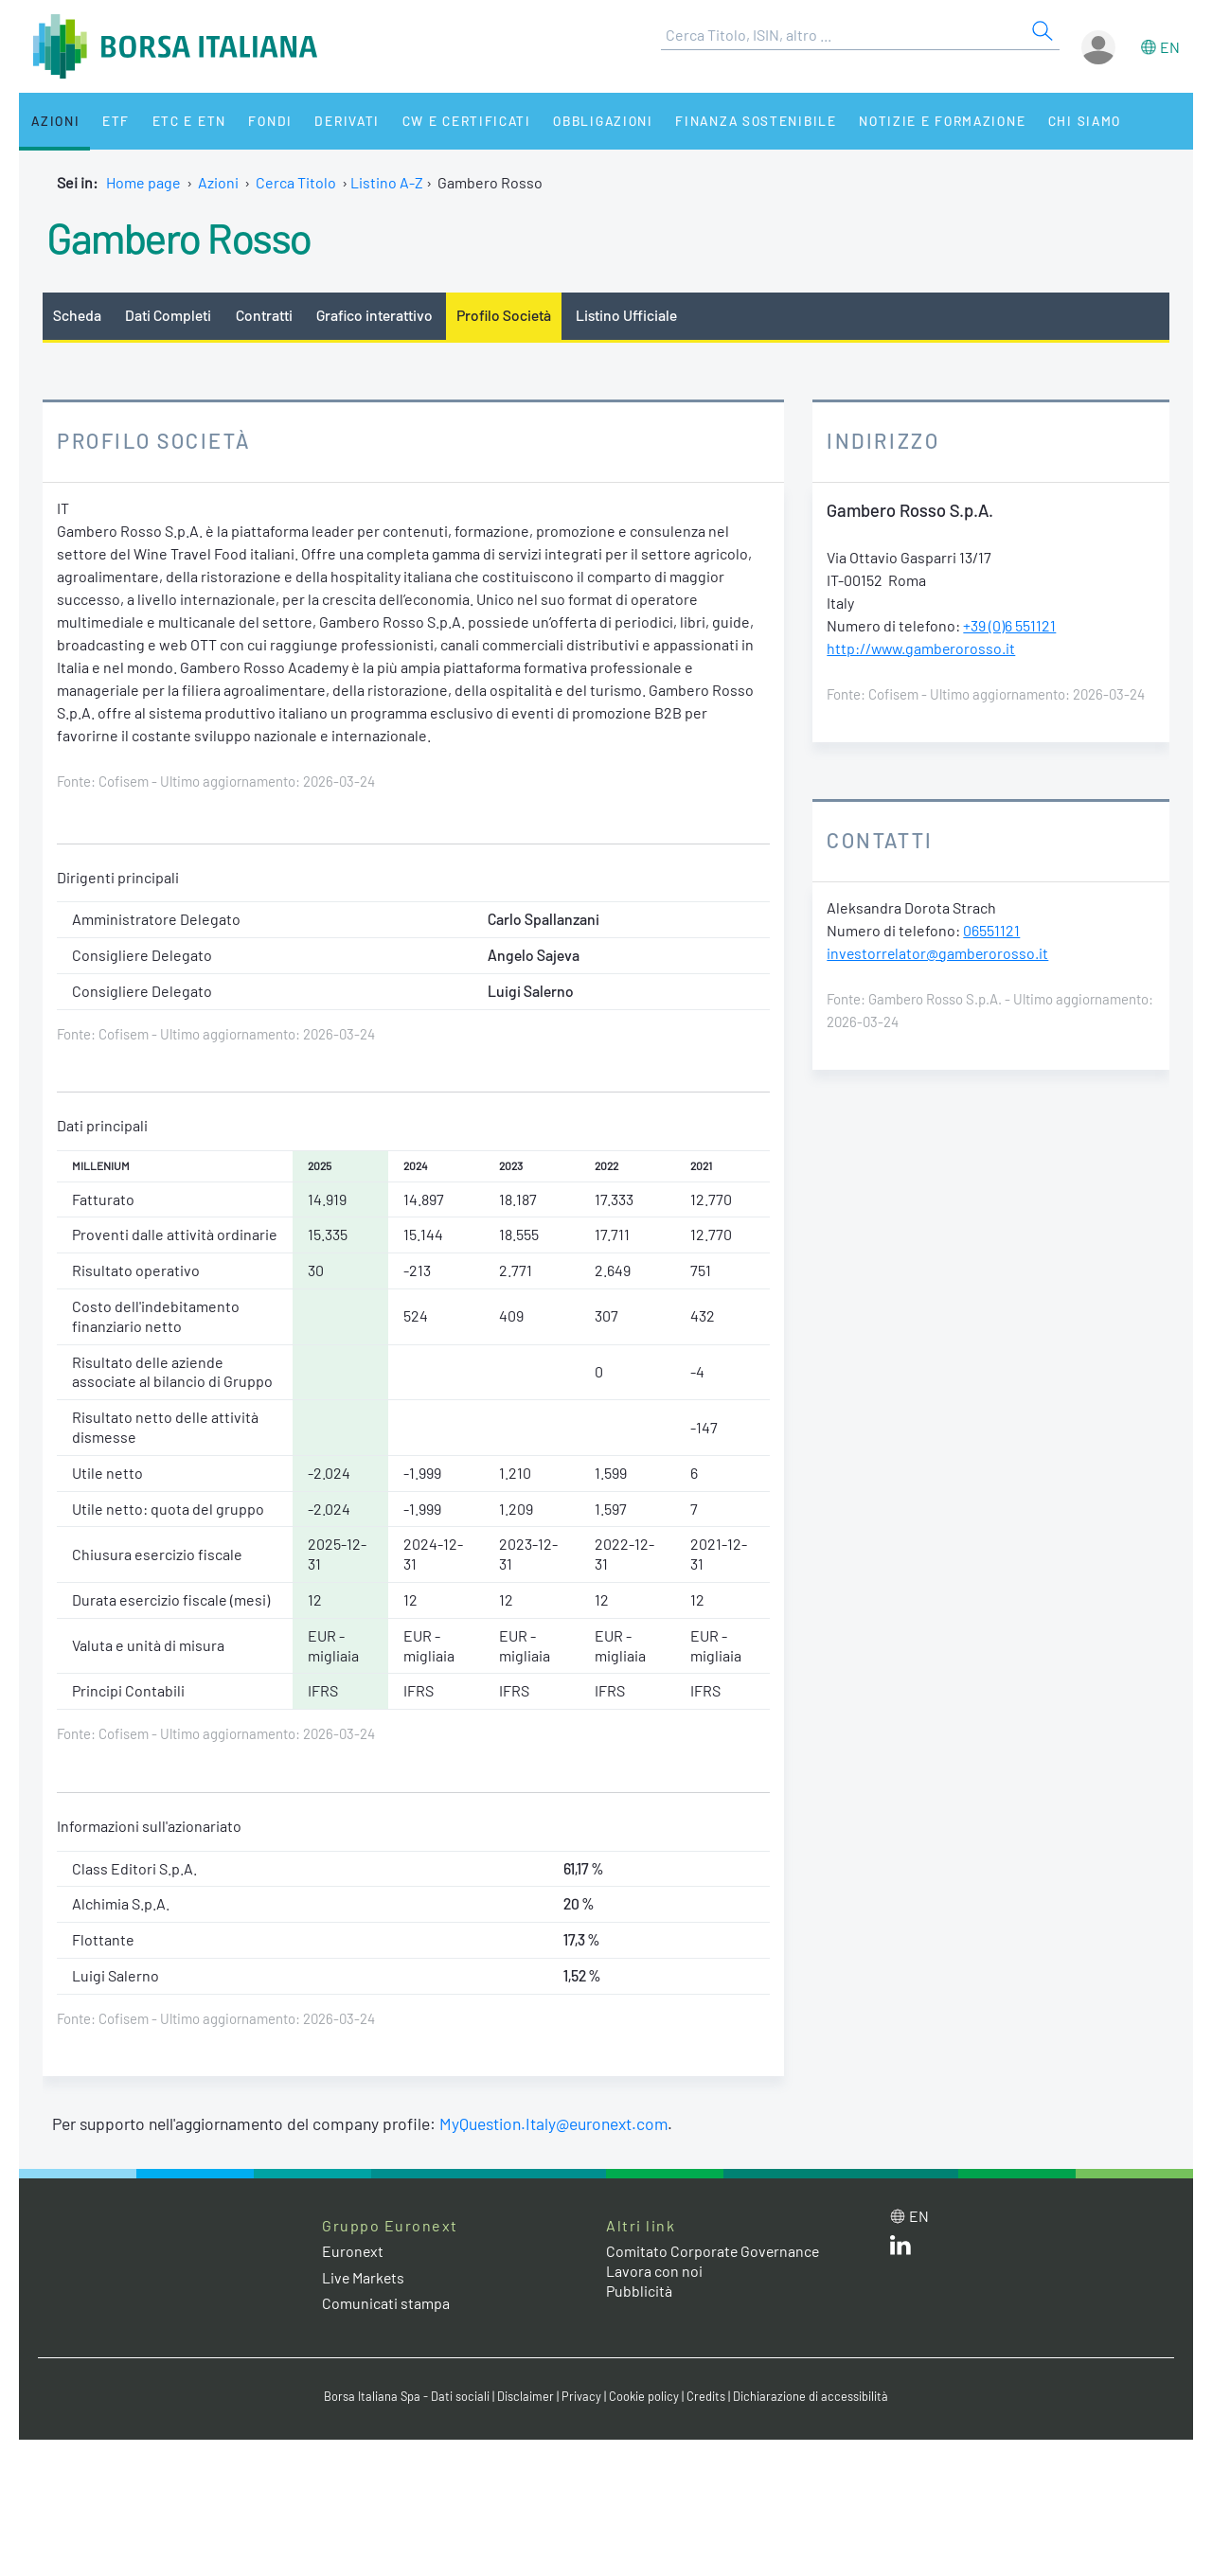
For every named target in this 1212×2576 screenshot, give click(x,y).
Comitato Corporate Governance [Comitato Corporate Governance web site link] (714, 2252)
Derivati (333, 121)
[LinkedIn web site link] (900, 2249)
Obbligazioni (585, 121)
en (1170, 47)
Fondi (260, 121)
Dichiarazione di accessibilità (810, 2396)
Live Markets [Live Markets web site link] (364, 2277)
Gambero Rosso (180, 236)
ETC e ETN (181, 121)
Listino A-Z (386, 182)
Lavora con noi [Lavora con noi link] (654, 2271)
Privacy (581, 2396)
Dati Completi (169, 315)
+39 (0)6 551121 (1009, 625)
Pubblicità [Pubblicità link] (639, 2291)
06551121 (991, 930)
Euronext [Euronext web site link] (353, 2252)
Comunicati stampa (386, 2303)
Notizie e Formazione (923, 121)
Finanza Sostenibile (737, 121)
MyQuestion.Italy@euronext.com (554, 2124)
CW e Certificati (450, 121)
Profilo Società (506, 315)
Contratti (264, 315)
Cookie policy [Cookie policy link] (644, 2396)
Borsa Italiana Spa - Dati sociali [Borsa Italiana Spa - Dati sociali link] (407, 2396)
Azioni (53, 121)
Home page (143, 182)
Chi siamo (1063, 121)
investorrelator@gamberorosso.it (939, 953)
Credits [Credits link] (705, 2396)
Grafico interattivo (375, 315)
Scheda (77, 315)
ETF (111, 121)
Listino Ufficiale (630, 315)
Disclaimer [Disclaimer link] (525, 2396)
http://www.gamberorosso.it (923, 648)
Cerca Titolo (296, 182)
